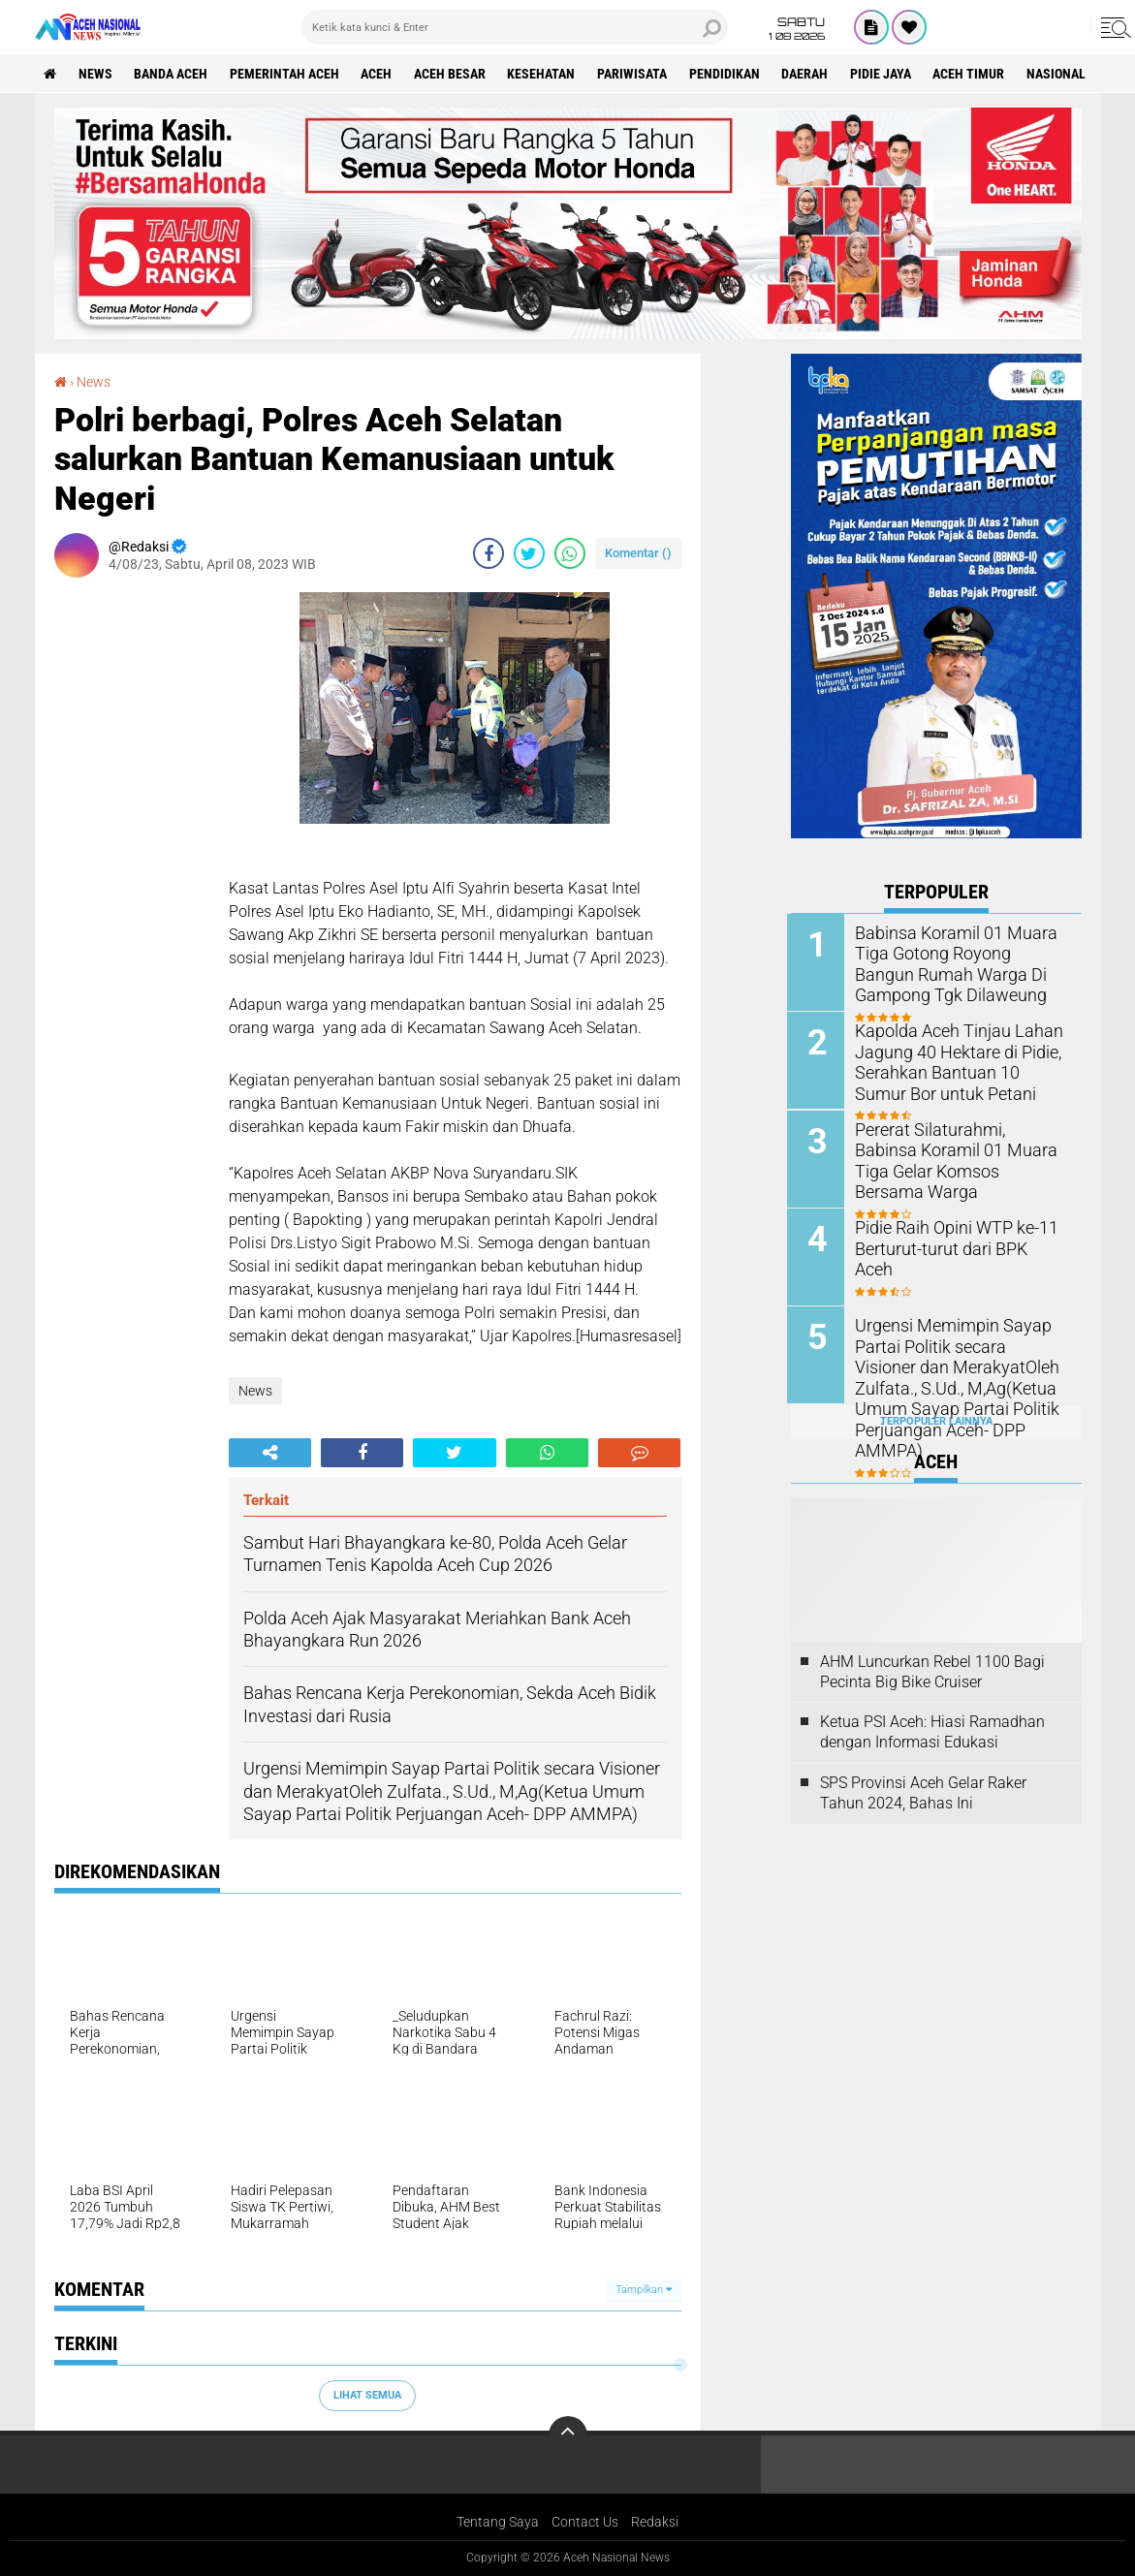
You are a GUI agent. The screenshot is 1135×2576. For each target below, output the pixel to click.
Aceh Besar (453, 73)
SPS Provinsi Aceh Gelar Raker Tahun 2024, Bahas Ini (923, 1791)
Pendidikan (728, 73)
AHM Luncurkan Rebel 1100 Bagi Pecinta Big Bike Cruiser (932, 1668)
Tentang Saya (498, 2521)
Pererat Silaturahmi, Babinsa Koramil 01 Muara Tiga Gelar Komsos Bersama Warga (957, 1148)
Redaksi (654, 2521)
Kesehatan (545, 73)
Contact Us (585, 2521)
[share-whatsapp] (569, 553)
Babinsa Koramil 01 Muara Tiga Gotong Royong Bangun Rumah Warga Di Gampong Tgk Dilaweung (958, 963)
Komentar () (638, 553)
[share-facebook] (488, 553)
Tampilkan (643, 2289)
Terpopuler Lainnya (936, 1419)
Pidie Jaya (885, 73)
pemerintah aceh (286, 73)
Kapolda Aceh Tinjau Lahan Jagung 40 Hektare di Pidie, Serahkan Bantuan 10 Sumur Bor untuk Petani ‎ (957, 1060)
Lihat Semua (367, 2395)
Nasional (1061, 73)
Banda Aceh (172, 73)
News (96, 73)
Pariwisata (636, 73)
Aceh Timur (974, 73)
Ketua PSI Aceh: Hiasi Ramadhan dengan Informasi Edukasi (932, 1730)
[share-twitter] (529, 553)
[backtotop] (568, 2435)
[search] (514, 27)
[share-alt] (270, 1452)
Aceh (378, 73)
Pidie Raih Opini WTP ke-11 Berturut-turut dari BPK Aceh (955, 1236)
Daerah (809, 73)
